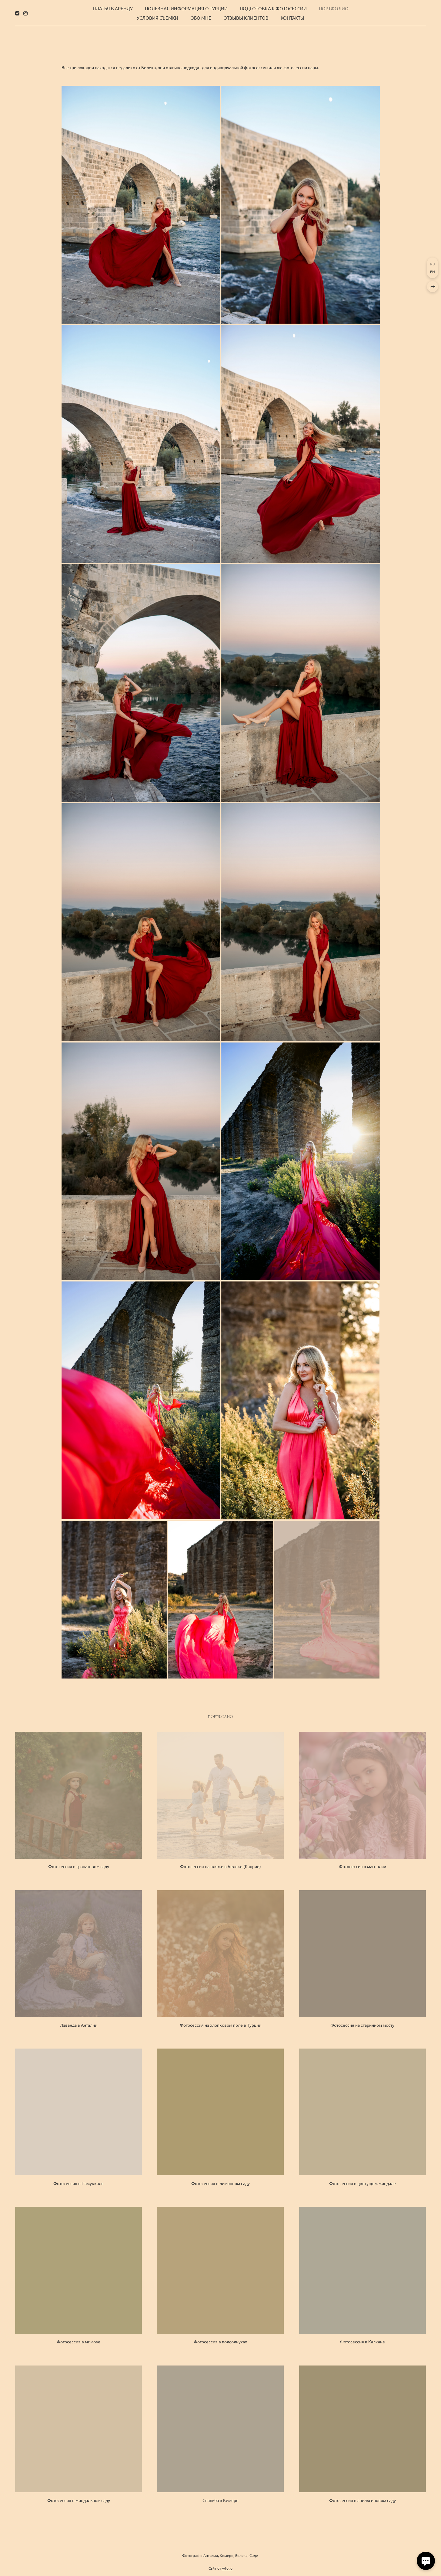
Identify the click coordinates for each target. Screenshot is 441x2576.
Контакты (292, 18)
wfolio (227, 2571)
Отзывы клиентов (246, 18)
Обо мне (200, 18)
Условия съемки (157, 18)
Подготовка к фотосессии (273, 8)
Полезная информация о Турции (186, 8)
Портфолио (334, 8)
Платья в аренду (113, 8)
